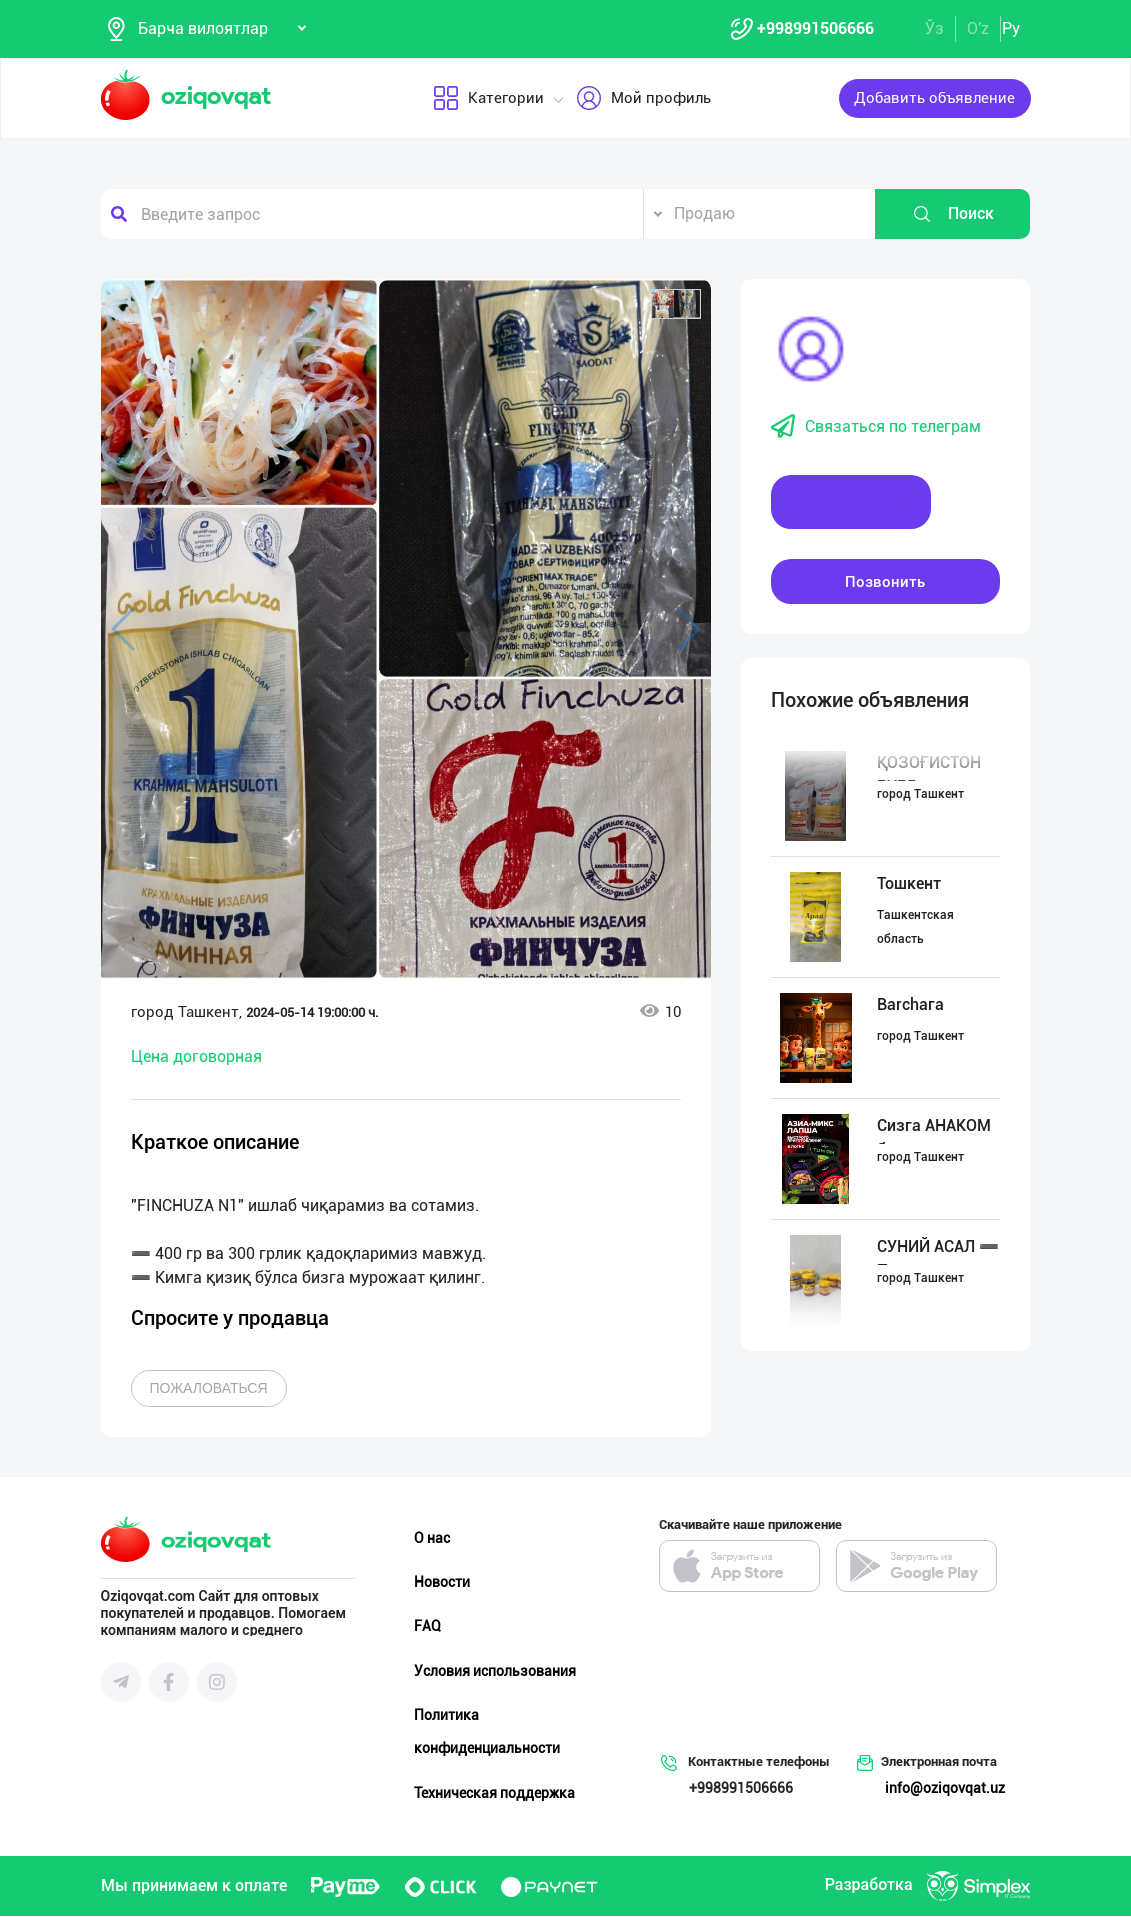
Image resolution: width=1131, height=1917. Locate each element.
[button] (676, 305)
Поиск (953, 215)
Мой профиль (642, 99)
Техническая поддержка (494, 1793)
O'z (978, 28)
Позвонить (885, 582)
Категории (487, 99)
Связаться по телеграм (876, 428)
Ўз (934, 28)
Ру (1011, 28)
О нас (432, 1539)
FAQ (427, 1627)
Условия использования (495, 1671)
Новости (442, 1583)
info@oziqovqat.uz (945, 1789)
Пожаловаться (209, 1389)
